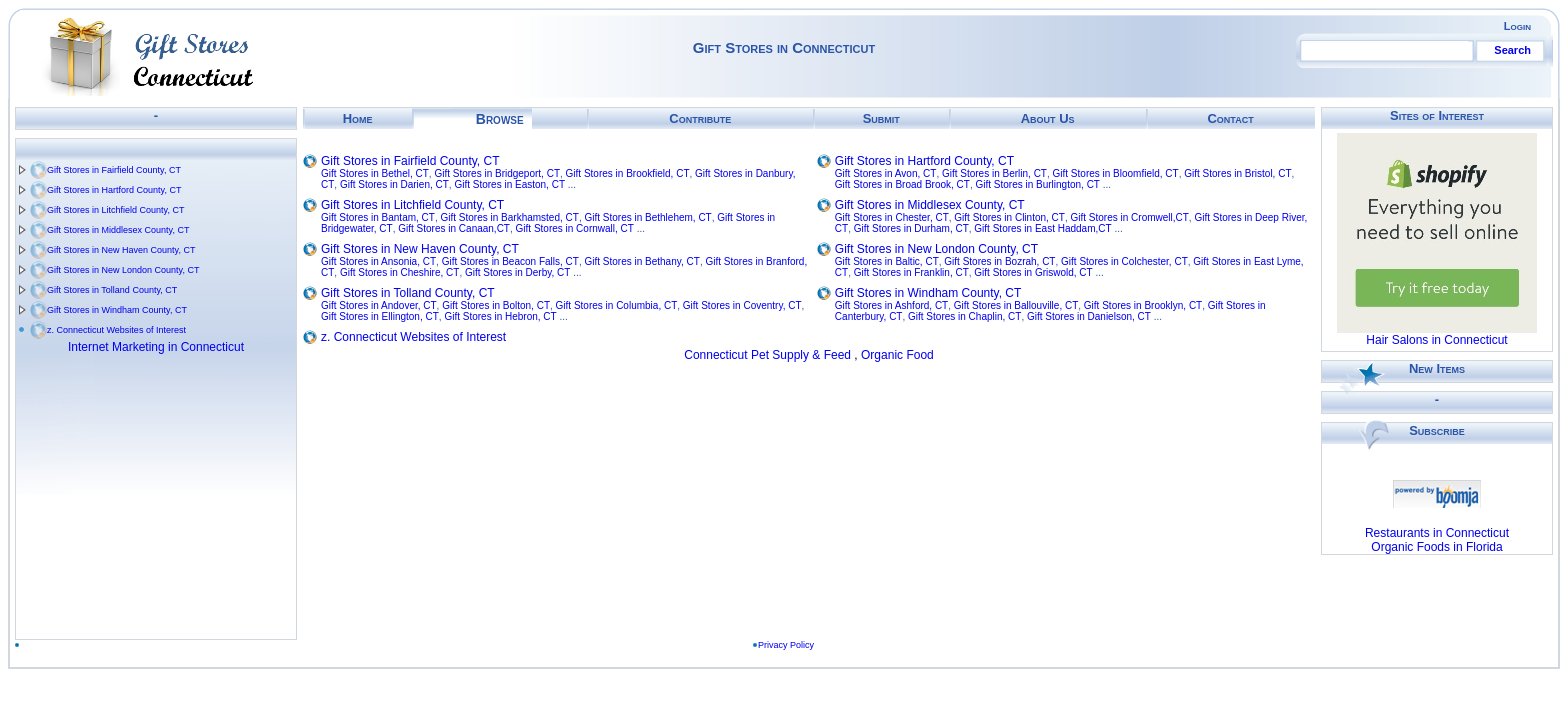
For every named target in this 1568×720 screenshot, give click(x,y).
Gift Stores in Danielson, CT (1089, 316)
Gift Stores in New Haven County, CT (121, 250)
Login (1517, 26)
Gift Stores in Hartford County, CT (114, 190)
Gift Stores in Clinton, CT (1009, 217)
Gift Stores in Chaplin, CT (964, 316)
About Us (1048, 118)
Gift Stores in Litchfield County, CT (115, 210)
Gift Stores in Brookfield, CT (628, 173)
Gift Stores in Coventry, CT (742, 305)
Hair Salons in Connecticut (1436, 340)
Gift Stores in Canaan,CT (454, 228)
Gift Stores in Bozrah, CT (999, 261)
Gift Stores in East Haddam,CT (1042, 228)
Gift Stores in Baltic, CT (887, 261)
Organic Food (897, 355)
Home (358, 118)
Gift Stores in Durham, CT (911, 228)
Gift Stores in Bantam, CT (378, 217)
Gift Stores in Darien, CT (394, 184)
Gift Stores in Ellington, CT (380, 316)
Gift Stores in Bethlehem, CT (647, 217)
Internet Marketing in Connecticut (156, 347)
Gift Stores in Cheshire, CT (399, 272)
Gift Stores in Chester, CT (892, 217)
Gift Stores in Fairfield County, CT (114, 170)
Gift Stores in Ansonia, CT (378, 261)
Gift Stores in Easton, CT (509, 184)
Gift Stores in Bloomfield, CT (1116, 173)
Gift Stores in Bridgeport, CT (497, 173)
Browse (500, 119)
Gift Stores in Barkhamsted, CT (510, 217)
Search (1512, 50)
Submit (881, 118)
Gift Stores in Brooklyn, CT (1143, 305)
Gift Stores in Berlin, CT (994, 173)
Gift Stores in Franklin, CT (911, 272)
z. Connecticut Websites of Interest (116, 330)
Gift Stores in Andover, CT (379, 305)
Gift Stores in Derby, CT (517, 272)
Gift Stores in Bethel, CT (375, 173)
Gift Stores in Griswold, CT (1033, 272)
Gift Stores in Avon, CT (886, 173)
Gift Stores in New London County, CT (123, 270)
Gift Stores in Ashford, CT (891, 305)
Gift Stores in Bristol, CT (1237, 173)
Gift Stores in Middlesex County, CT (118, 230)
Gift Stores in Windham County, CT (117, 310)
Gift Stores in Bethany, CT (641, 261)
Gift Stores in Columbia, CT (617, 305)
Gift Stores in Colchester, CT (1124, 261)
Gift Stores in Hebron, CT (500, 316)
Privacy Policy (786, 645)
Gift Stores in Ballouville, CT (1016, 305)
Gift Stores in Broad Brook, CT (902, 184)
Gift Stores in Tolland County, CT (112, 290)
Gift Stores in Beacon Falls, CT (510, 261)
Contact (1230, 118)
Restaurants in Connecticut (1437, 533)
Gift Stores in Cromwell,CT (1130, 217)
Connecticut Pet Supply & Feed (767, 355)
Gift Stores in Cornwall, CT (575, 228)
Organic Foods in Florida (1436, 547)
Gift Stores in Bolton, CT (496, 305)
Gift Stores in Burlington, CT (1037, 184)
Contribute (700, 118)
